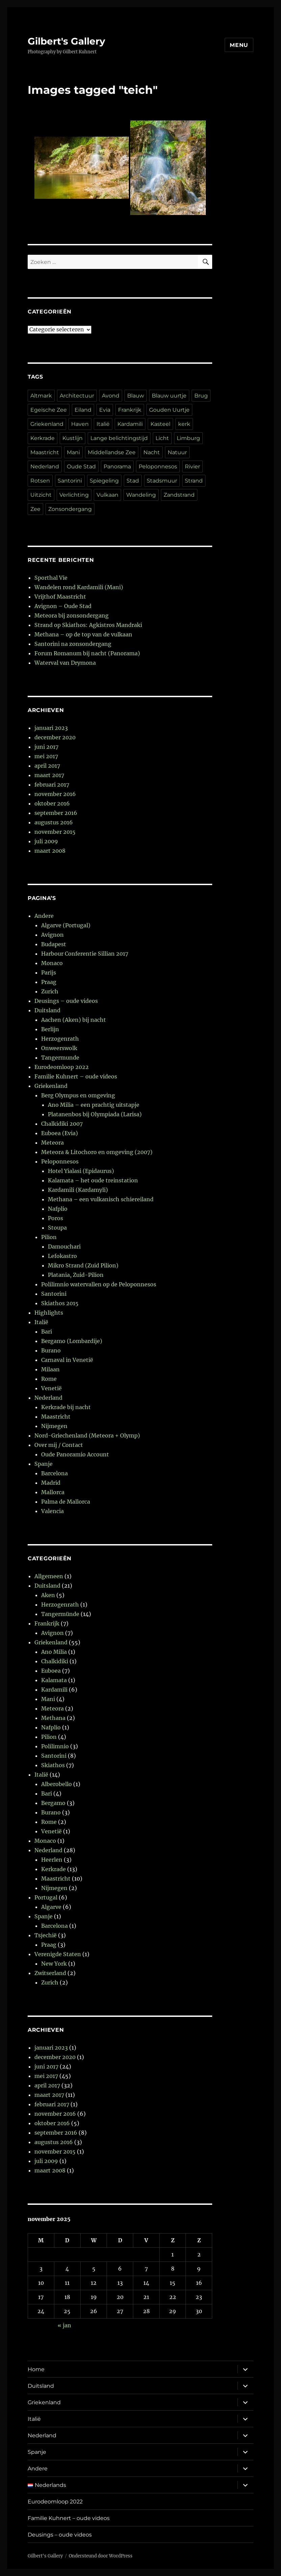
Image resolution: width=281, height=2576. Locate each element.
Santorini (70, 480)
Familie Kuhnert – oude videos (75, 1076)
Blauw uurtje (169, 395)
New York (54, 1963)
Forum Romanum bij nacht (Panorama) (87, 653)
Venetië (51, 1388)
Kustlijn (72, 438)
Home (36, 2369)
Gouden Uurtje (169, 410)
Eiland (83, 410)
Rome (49, 1378)
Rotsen (40, 480)
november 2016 (55, 794)
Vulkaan (107, 495)
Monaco (52, 963)
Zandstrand (179, 495)
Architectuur (77, 395)
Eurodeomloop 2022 (61, 1067)
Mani (73, 452)
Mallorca (52, 1492)
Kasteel (160, 424)
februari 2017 (51, 784)
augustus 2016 (53, 822)
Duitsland (47, 1010)
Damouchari (64, 1246)
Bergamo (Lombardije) (71, 1341)
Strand (194, 480)
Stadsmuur (162, 480)
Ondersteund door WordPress (101, 2556)
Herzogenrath (60, 1038)
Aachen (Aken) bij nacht (73, 1019)
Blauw (135, 395)
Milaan (50, 1369)
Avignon (52, 934)
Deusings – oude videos (66, 1000)
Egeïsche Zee (48, 410)
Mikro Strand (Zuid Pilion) (83, 1265)
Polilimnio (55, 1746)
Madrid (50, 1482)
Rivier (192, 466)
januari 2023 (51, 727)
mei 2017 (46, 756)
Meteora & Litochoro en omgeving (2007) (96, 1152)
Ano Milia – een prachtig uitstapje (93, 1104)
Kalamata (54, 1680)
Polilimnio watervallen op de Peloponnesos (98, 1284)
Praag (48, 982)
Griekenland (46, 424)
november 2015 (55, 831)
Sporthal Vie (50, 577)
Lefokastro (62, 1256)
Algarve (51, 1906)
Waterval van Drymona (65, 662)
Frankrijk (129, 410)
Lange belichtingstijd (119, 438)
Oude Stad (81, 466)
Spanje (43, 1463)
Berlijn (50, 1029)
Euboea (51, 1670)
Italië (103, 424)
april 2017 (47, 765)
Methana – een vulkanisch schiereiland (100, 1199)
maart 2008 (49, 850)
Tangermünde (60, 1614)
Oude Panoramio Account (75, 1454)
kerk (184, 424)
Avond (110, 395)
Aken (48, 1595)
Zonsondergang (70, 509)
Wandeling (141, 495)
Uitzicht (41, 495)
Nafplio (57, 1208)
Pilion (49, 1237)
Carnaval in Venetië (67, 1359)
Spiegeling (104, 480)
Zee (35, 509)
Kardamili (130, 424)
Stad (133, 480)
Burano (51, 1350)
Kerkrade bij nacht (66, 1407)
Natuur (177, 452)
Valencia (52, 1511)
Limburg (188, 438)
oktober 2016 (52, 803)
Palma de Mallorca (65, 1501)
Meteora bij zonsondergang (71, 615)
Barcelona (54, 1473)
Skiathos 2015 (60, 1303)
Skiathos (53, 1765)
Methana (53, 1718)
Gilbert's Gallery (66, 41)
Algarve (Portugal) (65, 925)
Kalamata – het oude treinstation (93, 1180)
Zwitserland (50, 1973)
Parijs (48, 972)
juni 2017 (46, 746)
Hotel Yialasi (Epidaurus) (81, 1171)
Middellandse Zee (112, 452)
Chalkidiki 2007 (62, 1123)
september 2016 (55, 813)
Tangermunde (60, 1057)
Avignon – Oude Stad (62, 606)
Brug (201, 395)
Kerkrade (42, 438)
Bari (46, 1331)
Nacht (151, 452)
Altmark (41, 395)
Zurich (49, 991)
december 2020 (55, 737)
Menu (239, 45)
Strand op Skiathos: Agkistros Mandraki (88, 625)
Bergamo (53, 1803)
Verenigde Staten (57, 1954)
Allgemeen (48, 1576)
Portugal (45, 1897)
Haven (80, 424)
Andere (44, 915)
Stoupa (57, 1227)
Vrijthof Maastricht (60, 596)
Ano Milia (54, 1651)
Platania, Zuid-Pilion (76, 1274)
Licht (162, 438)
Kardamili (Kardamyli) (78, 1189)
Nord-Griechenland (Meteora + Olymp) (87, 1435)
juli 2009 (46, 841)
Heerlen (51, 1859)
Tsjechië (45, 1935)
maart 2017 (49, 775)
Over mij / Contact (58, 1445)
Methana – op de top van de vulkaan (83, 634)
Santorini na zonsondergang (72, 643)
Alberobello (56, 1784)
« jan (64, 2325)
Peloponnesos (158, 466)
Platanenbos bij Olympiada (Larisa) (95, 1114)
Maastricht (44, 452)
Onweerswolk (59, 1048)
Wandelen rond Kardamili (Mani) (78, 587)
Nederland (44, 466)
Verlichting (74, 495)
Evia (104, 410)
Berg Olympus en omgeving (78, 1095)
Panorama (117, 466)
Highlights (48, 1312)
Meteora (52, 1142)
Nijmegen (54, 1426)
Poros (55, 1218)
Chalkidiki (54, 1661)
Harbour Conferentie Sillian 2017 (84, 953)
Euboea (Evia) (59, 1133)
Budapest (53, 944)
